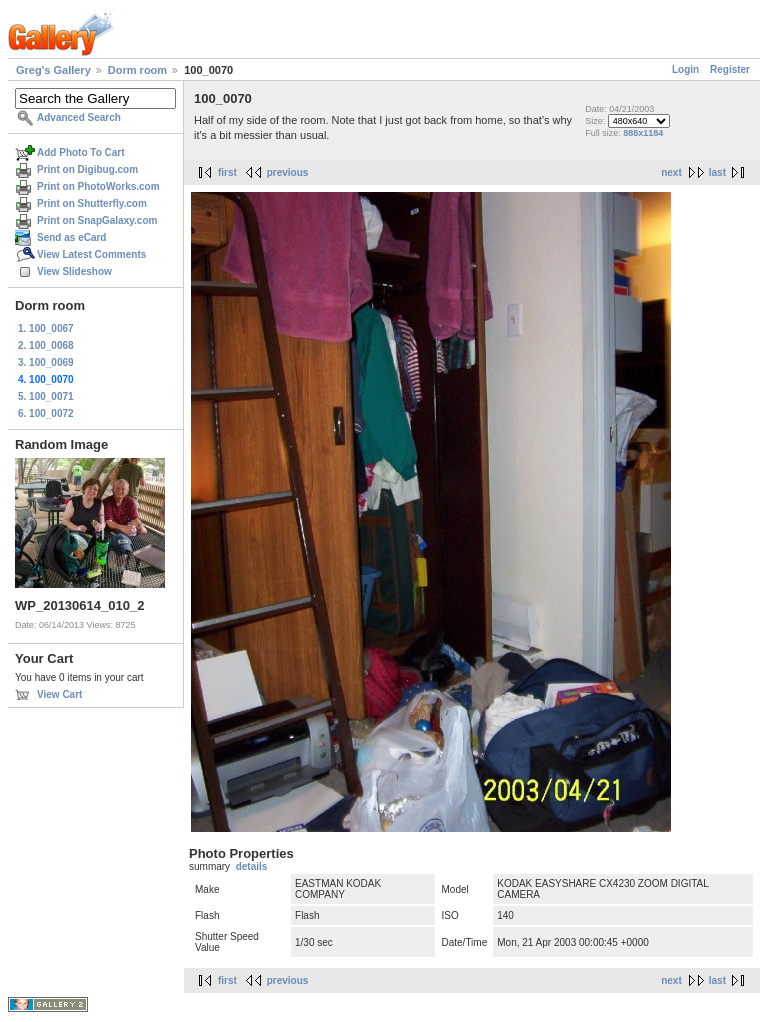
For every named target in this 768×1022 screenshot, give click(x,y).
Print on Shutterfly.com (92, 203)
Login (685, 69)
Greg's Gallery (53, 70)
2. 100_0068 (46, 345)
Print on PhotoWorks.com (98, 186)
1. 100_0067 (46, 328)
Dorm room (137, 70)
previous (288, 172)
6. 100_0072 (46, 413)
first (227, 172)
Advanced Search (79, 117)
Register (730, 69)
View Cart (59, 694)
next (671, 172)
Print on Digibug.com (87, 169)
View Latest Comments (91, 254)
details (252, 866)
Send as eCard (71, 237)
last (717, 172)
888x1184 (643, 133)
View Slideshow (74, 271)
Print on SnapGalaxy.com (97, 220)
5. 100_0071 (46, 396)
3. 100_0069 (46, 362)
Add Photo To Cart (81, 152)
